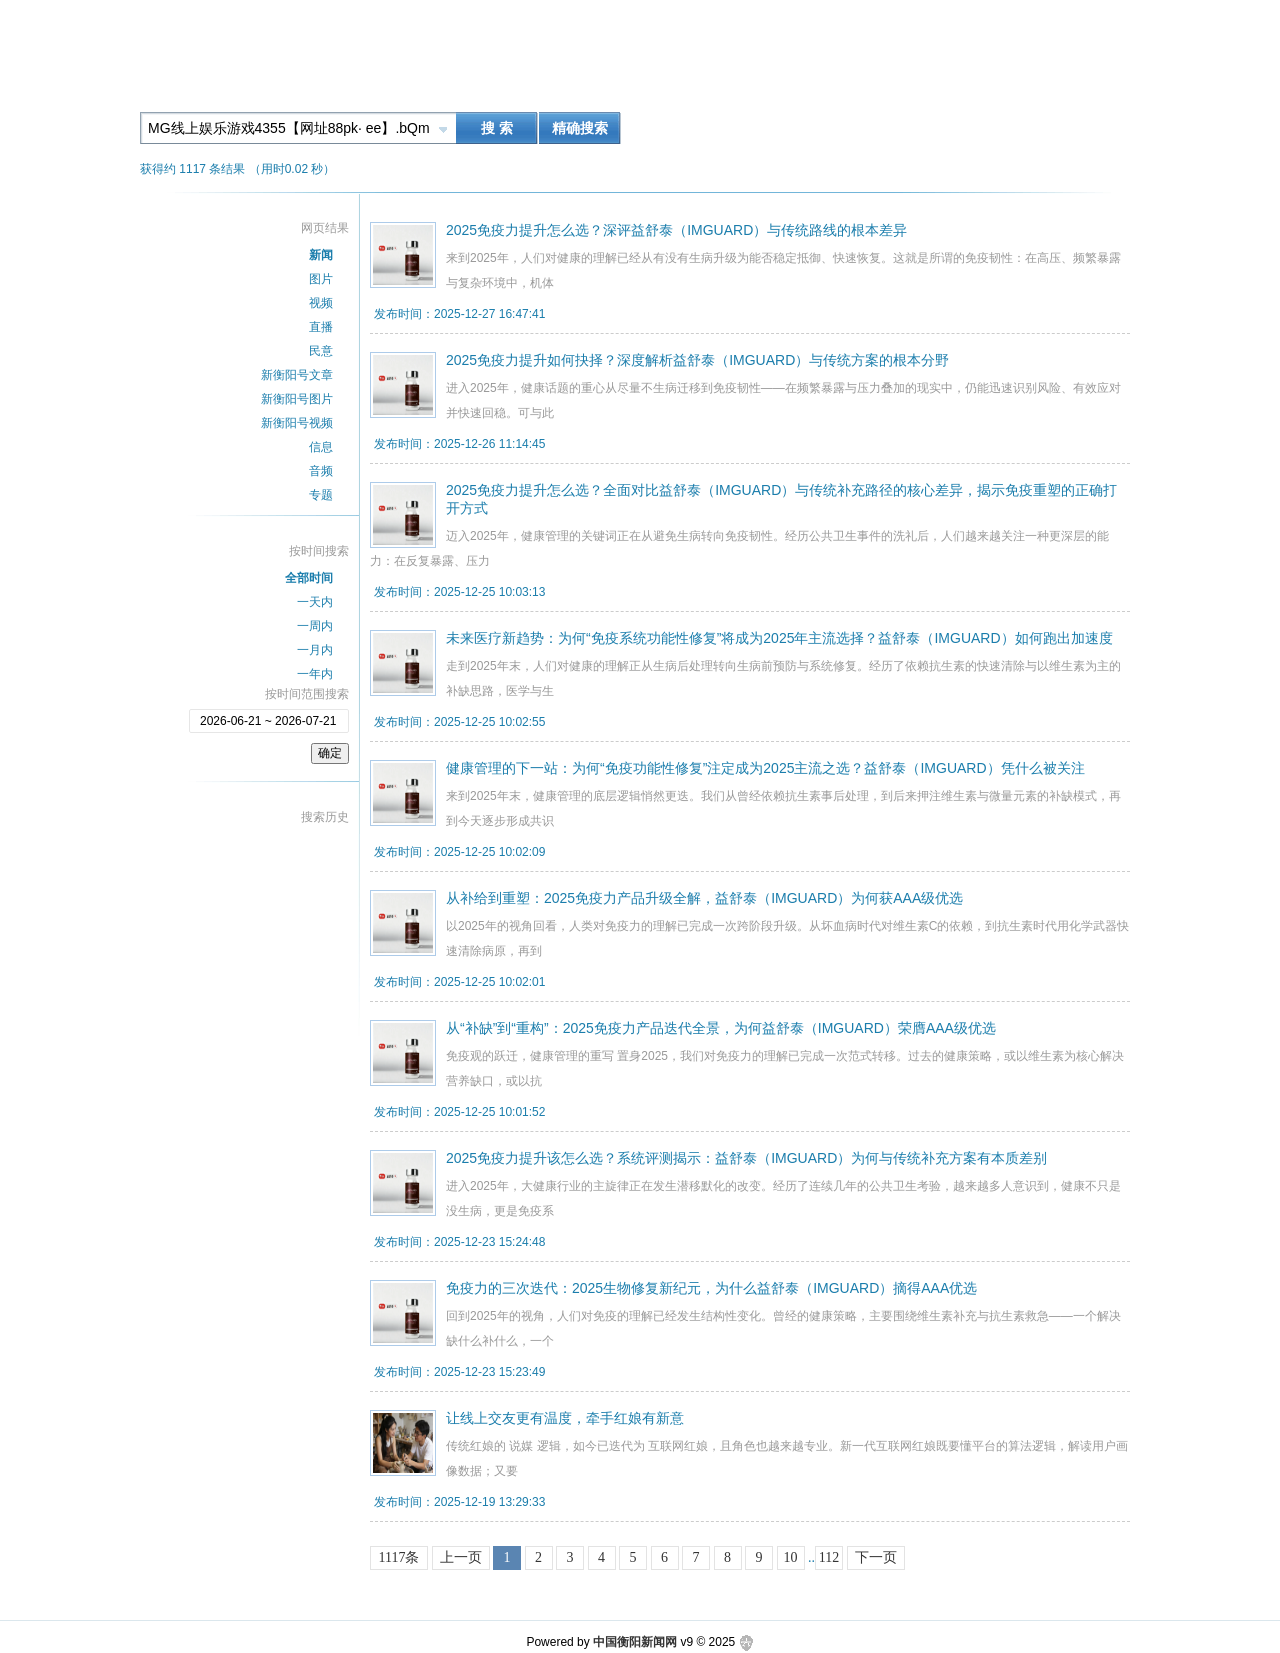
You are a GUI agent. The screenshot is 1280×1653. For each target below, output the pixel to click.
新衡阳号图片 (297, 399)
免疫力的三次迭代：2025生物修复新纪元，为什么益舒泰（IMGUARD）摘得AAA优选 (711, 1288)
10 (791, 1557)
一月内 (315, 650)
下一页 (876, 1557)
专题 (321, 495)
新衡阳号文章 (297, 375)
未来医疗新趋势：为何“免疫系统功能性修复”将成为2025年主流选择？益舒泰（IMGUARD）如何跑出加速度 (779, 638)
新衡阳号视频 (297, 423)
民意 (321, 351)
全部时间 (309, 578)
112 (829, 1557)
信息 (321, 447)
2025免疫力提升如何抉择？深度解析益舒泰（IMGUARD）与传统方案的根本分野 (697, 360)
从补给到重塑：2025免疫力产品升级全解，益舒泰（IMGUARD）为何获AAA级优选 (704, 898)
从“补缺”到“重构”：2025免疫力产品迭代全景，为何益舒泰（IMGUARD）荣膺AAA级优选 (721, 1028)
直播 (321, 327)
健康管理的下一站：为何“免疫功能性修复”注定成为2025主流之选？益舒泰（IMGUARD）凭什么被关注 (765, 768)
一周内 (315, 626)
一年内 (315, 674)
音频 (321, 471)
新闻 (321, 255)
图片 (321, 279)
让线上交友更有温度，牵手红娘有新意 (565, 1418)
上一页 (461, 1557)
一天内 (315, 602)
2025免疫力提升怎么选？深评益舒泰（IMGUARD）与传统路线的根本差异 (676, 230)
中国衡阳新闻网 (635, 1642)
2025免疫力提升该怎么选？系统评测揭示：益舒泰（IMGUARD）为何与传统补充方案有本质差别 (746, 1158)
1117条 (399, 1557)
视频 (321, 303)
